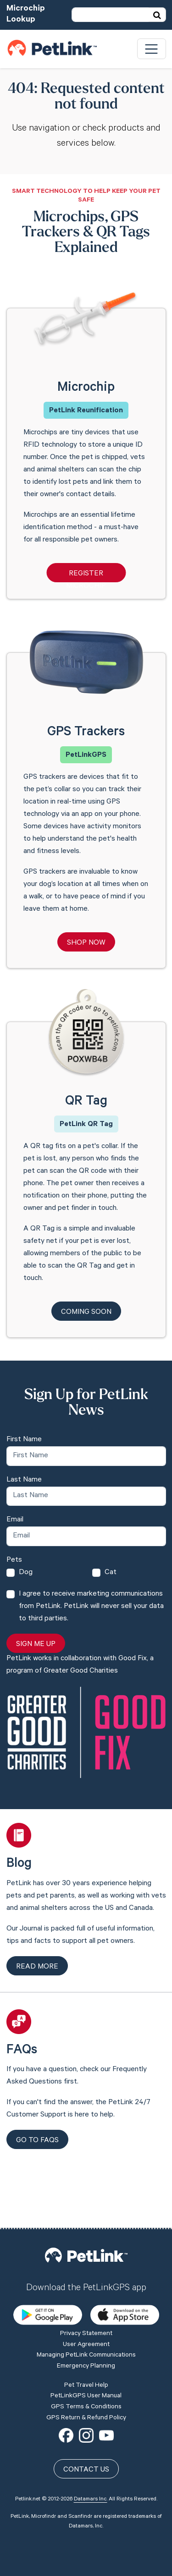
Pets (14, 1560)
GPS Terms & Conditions (86, 2342)
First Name (24, 1440)
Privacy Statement (86, 2269)
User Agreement (86, 2279)
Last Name (24, 1480)
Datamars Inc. (90, 2434)
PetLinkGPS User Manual (86, 2331)
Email (14, 1520)
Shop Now (86, 943)
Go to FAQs (37, 2141)
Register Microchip (86, 576)
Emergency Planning (86, 2301)
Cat (111, 1573)
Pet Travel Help (86, 2320)
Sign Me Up (35, 1645)
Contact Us (86, 2405)
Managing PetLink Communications (86, 2290)
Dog (26, 1573)
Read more (37, 1967)
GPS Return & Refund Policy (86, 2353)
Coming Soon (86, 1312)
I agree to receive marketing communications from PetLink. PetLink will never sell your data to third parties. (91, 1606)
